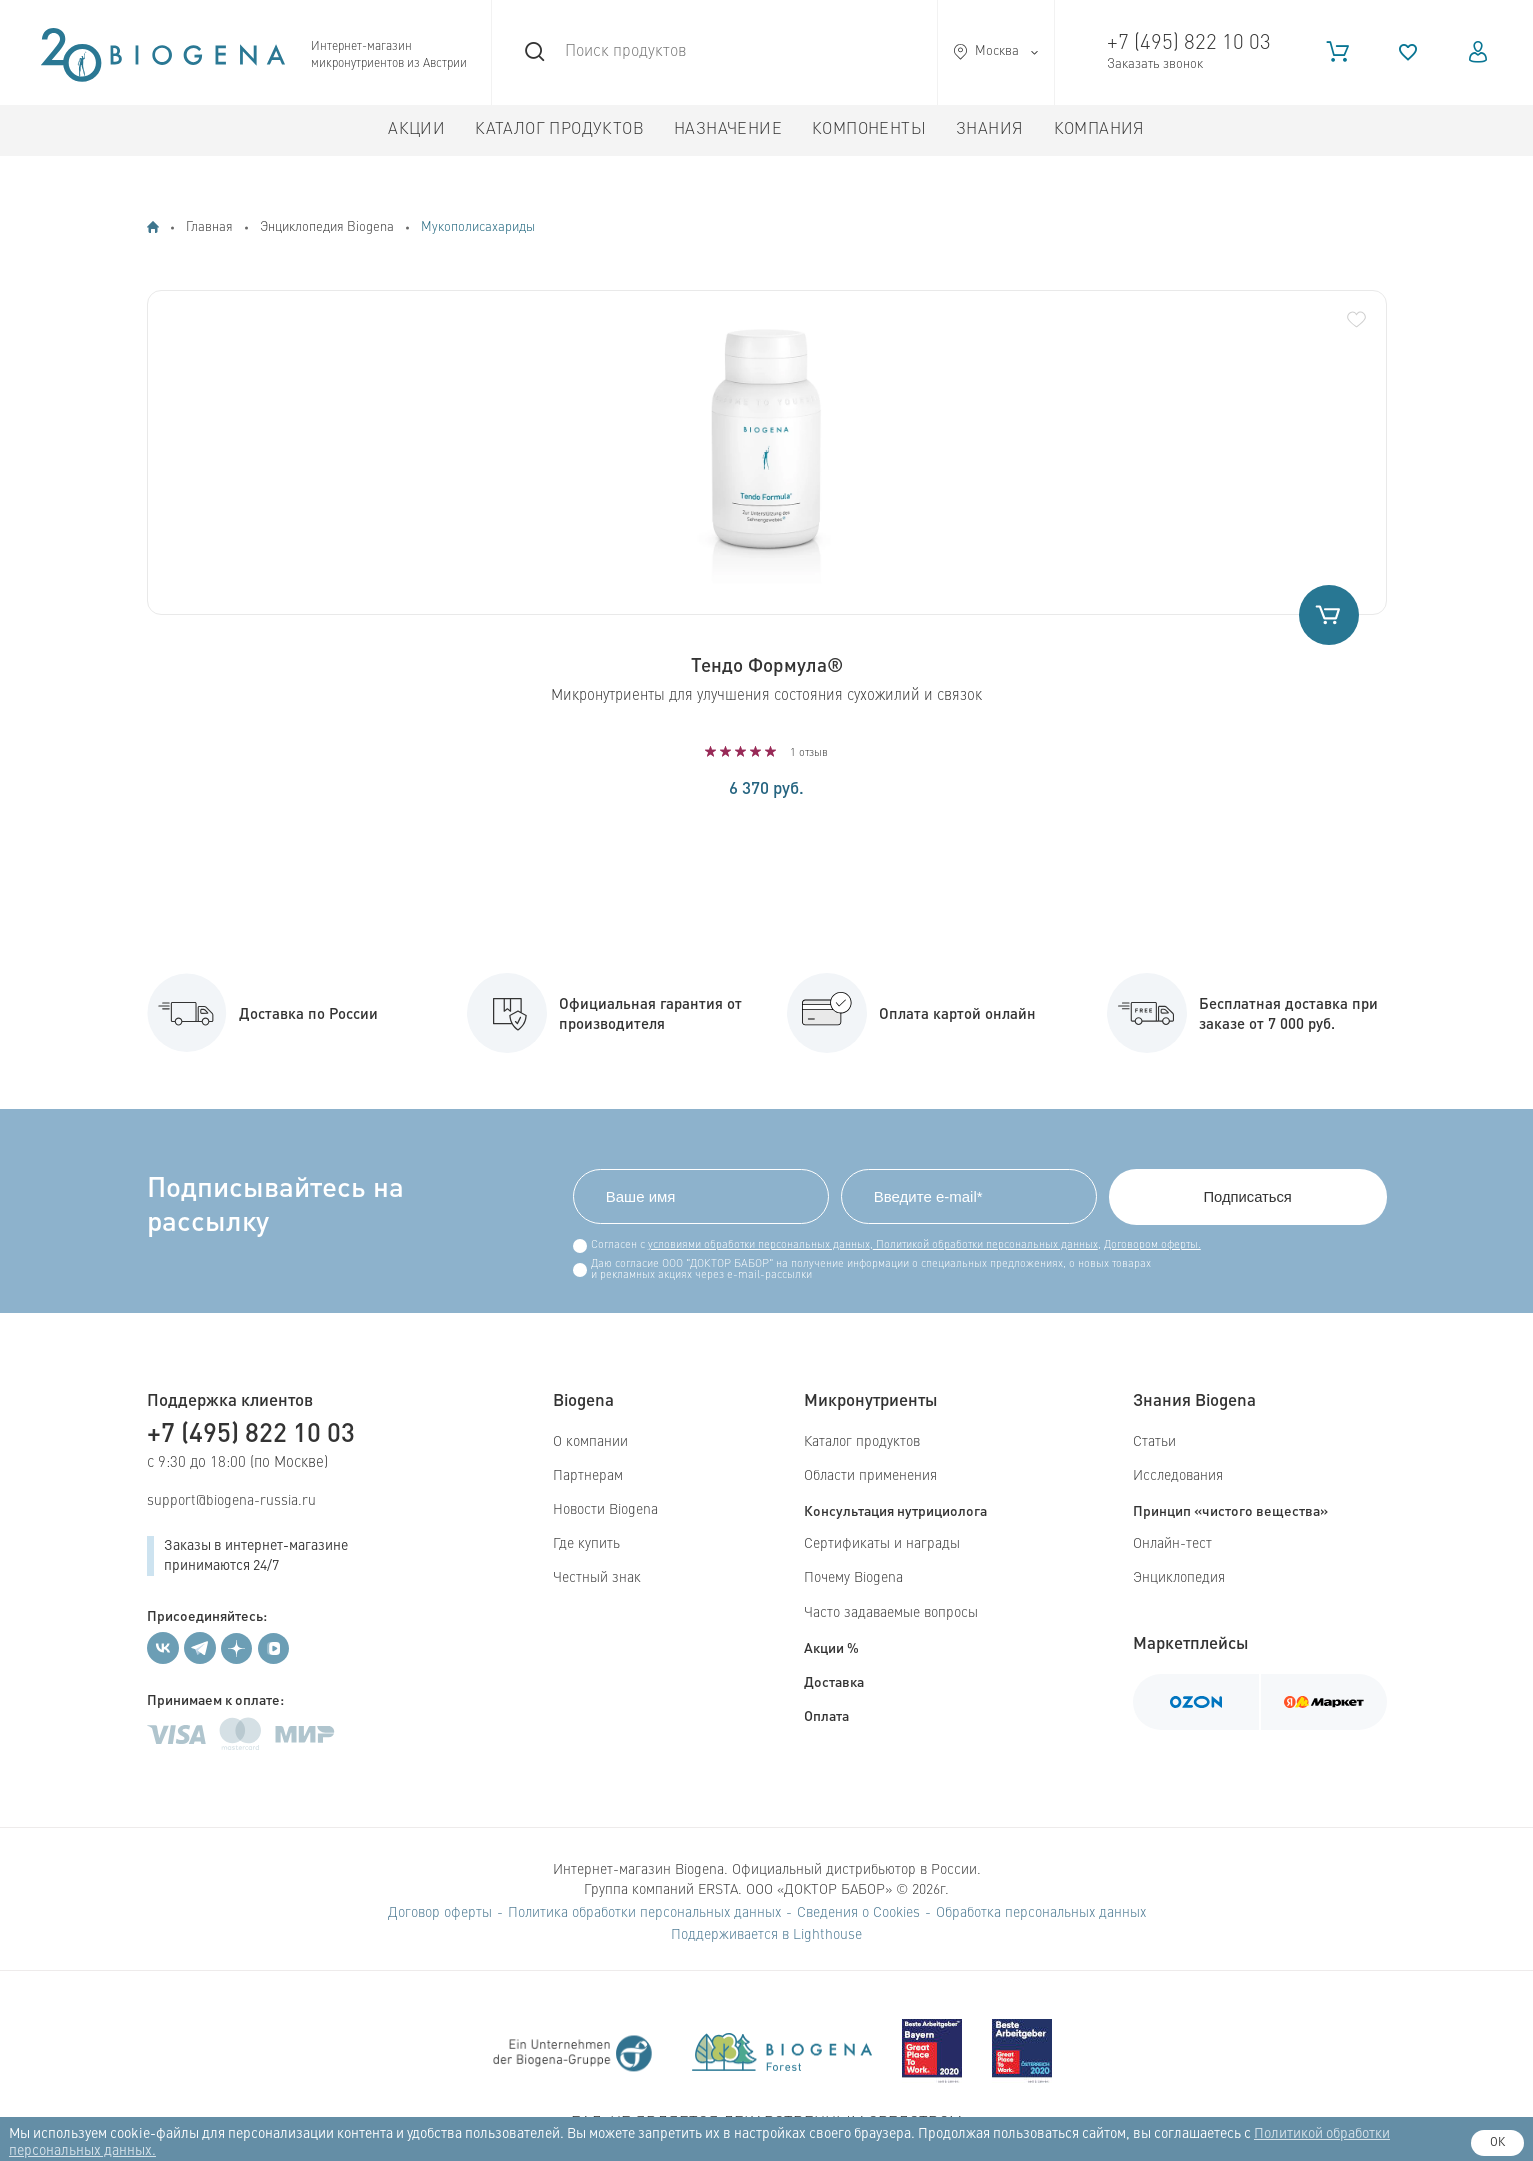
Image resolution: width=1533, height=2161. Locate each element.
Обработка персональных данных (1041, 1913)
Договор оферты (440, 1913)
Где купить (586, 1544)
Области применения (870, 1476)
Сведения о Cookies (858, 1913)
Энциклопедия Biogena (327, 227)
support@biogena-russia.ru (231, 1501)
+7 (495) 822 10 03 (1189, 43)
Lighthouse (827, 1935)
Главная (209, 227)
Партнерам (588, 1476)
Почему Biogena (853, 1579)
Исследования (1178, 1476)
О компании (590, 1442)
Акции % (831, 1647)
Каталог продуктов (559, 130)
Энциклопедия (1179, 1579)
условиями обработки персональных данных (755, 1245)
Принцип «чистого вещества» (1230, 1510)
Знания (989, 130)
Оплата (826, 1715)
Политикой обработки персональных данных (981, 1245)
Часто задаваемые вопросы (891, 1613)
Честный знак (597, 1579)
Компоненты (869, 130)
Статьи (1154, 1442)
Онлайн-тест (1172, 1544)
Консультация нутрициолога (895, 1510)
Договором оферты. (1148, 1245)
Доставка (834, 1681)
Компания (1099, 130)
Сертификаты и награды (882, 1544)
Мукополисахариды (478, 227)
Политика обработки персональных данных (644, 1913)
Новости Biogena (605, 1510)
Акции (416, 130)
